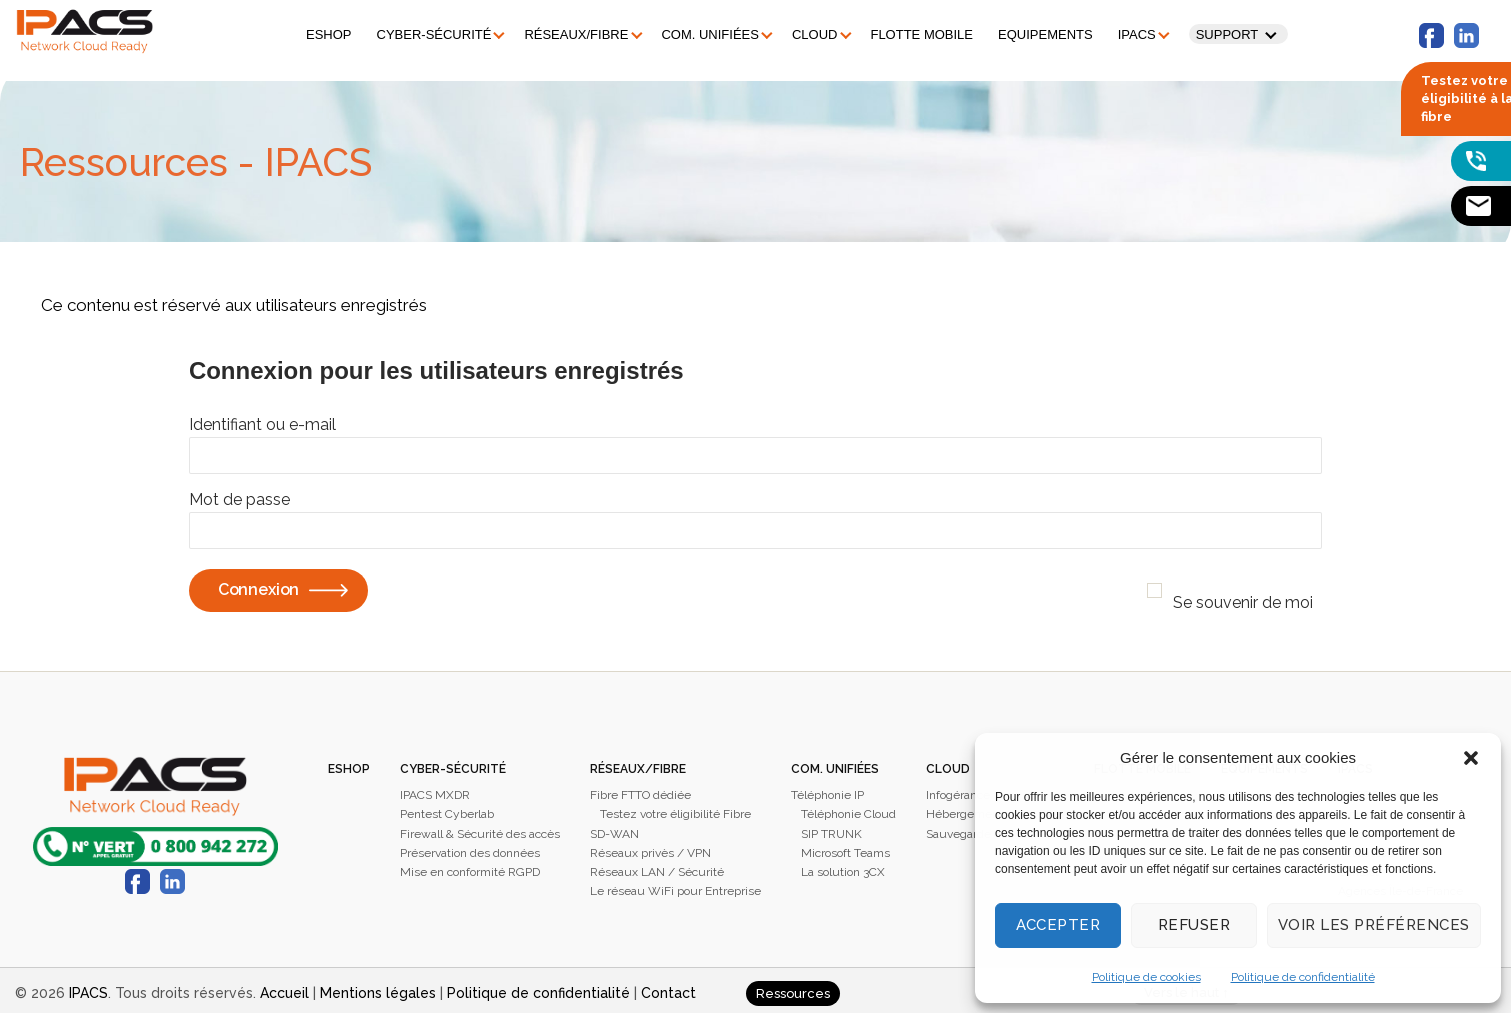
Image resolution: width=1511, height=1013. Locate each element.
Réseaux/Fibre (567, 31)
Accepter (1058, 925)
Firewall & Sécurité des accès (480, 828)
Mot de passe (239, 493)
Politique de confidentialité (1303, 977)
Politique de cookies (1146, 977)
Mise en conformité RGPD (470, 866)
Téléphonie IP (827, 789)
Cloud (806, 31)
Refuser (1194, 925)
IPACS (1128, 31)
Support (1218, 31)
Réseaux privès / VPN (650, 847)
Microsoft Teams (845, 847)
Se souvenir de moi (1243, 596)
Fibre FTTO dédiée (640, 789)
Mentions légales (378, 987)
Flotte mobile (912, 31)
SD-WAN (614, 828)
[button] (1471, 758)
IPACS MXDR (435, 789)
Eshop (320, 31)
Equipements (1036, 31)
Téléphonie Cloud (848, 808)
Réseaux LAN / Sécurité (657, 866)
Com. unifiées (701, 31)
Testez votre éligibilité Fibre (675, 808)
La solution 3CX (843, 866)
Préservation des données (470, 847)
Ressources (793, 987)
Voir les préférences (1374, 925)
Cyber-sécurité (425, 31)
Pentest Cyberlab (447, 808)
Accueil (284, 987)
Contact (668, 987)
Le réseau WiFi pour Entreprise (675, 885)
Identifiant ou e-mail (262, 418)
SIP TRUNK (831, 828)
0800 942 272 (155, 841)
